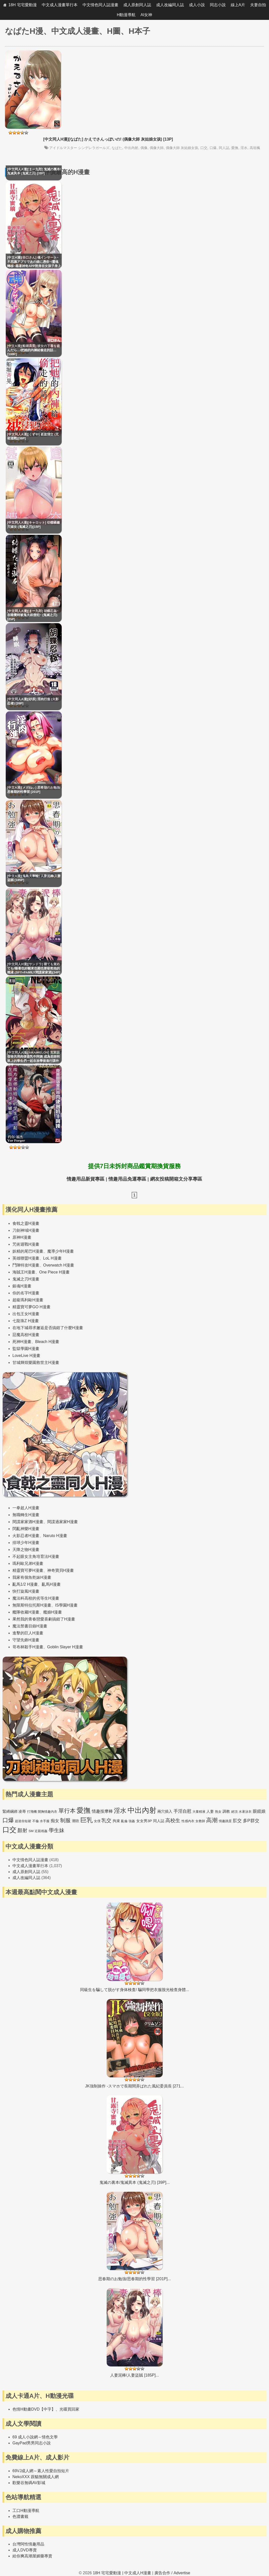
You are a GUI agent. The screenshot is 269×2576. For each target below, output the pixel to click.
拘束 (116, 1821)
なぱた (117, 148)
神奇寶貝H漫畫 (60, 1570)
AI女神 (146, 15)
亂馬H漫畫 (51, 1584)
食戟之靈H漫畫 (25, 1223)
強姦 (132, 1821)
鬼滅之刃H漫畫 (25, 1279)
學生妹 (56, 1830)
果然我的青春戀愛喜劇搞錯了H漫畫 (43, 1619)
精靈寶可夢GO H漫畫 (31, 1307)
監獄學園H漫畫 (25, 1348)
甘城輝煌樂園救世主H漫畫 (35, 1362)
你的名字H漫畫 (25, 1293)
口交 (203, 148)
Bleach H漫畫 (47, 1342)
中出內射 (131, 148)
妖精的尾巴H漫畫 (27, 1251)
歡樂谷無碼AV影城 (28, 2483)
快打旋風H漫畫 (25, 1591)
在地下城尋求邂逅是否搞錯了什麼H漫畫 (47, 1328)
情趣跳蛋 (225, 1821)
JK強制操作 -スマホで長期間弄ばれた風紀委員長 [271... (134, 2086)
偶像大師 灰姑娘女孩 (182, 148)
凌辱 (22, 1811)
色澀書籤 (20, 2516)
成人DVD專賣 (24, 2550)
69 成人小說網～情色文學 (35, 2437)
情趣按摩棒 (102, 1811)
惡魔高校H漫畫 (25, 1335)
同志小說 (218, 5)
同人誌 (224, 148)
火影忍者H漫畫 (25, 1536)
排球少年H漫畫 (25, 1542)
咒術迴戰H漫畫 (25, 1244)
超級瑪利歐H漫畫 (27, 1300)
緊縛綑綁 (9, 1811)
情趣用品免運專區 (127, 1179)
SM (31, 1831)
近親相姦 (41, 1831)
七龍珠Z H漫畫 (25, 1321)
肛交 (237, 1820)
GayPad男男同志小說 (31, 2443)
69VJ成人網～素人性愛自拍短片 (40, 2471)
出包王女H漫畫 (25, 1314)
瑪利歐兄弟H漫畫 (27, 1563)
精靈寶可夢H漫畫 (27, 1570)
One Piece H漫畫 (54, 1272)
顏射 (22, 1830)
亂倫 (124, 1821)
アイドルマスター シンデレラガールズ (79, 148)
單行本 (67, 1810)
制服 (65, 1820)
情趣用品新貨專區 (85, 1179)
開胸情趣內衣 (47, 1811)
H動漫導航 (126, 15)
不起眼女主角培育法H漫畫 (35, 1556)
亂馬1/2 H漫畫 (25, 1584)
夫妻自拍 (258, 5)
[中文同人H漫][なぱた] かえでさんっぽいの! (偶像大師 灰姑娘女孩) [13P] (108, 139)
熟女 (218, 1811)
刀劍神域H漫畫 (25, 1230)
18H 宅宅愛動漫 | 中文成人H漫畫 (122, 2573)
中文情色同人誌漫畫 (100, 5)
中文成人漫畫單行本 (60, 5)
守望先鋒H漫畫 (25, 1640)
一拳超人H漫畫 (25, 1508)
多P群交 (251, 1820)
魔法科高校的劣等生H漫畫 (35, 1598)
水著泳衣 (245, 1811)
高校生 (172, 1820)
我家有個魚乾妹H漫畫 (31, 1577)
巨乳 (86, 1820)
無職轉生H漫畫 (25, 1515)
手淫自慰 (182, 1811)
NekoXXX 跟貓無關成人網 (35, 2477)
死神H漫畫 (21, 1342)
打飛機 (32, 1811)
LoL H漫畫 (52, 1258)
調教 (226, 1811)
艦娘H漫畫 (52, 1612)
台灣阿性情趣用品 (28, 2544)
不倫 (35, 1821)
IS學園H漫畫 (66, 1605)
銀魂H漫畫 (21, 1286)
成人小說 (197, 5)
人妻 (210, 1811)
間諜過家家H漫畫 (62, 1522)
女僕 (97, 1821)
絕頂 (234, 1811)
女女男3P (144, 1821)
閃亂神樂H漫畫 (25, 1529)
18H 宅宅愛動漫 (22, 5)
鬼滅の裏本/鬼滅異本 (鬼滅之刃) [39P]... (134, 2182)
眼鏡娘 (259, 1811)
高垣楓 (255, 148)
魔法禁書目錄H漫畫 (29, 1626)
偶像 (143, 148)
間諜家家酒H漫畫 (27, 1522)
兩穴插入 (164, 1811)
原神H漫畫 (21, 1237)
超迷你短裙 (23, 1821)
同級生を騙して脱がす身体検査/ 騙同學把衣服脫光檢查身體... (134, 1990)
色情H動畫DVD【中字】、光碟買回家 (45, 2409)
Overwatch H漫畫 (58, 1265)
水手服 (44, 1821)
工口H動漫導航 (25, 2510)
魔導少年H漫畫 (60, 1251)
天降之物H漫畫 (25, 1549)
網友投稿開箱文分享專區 (176, 1179)
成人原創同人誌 (137, 5)
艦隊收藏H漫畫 (25, 1612)
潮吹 (75, 1821)
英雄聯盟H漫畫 (25, 1258)
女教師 (200, 1821)
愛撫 (234, 148)
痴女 (55, 1820)
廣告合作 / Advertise (172, 2573)
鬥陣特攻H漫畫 (25, 1265)
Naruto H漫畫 (55, 1536)
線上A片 (238, 5)
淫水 (243, 148)
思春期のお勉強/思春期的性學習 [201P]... (134, 2279)
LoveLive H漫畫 (26, 1355)
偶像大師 (157, 148)
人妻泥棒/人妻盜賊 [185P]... (134, 2375)
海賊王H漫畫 (23, 1272)
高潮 (212, 1820)
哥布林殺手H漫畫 (27, 1647)
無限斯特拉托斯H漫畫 (31, 1605)
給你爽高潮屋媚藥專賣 (32, 2556)
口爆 (213, 148)
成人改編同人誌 (170, 5)
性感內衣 (187, 1821)
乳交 (106, 1820)
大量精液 (198, 1811)
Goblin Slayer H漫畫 (65, 1647)
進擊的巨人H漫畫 (27, 1633)
